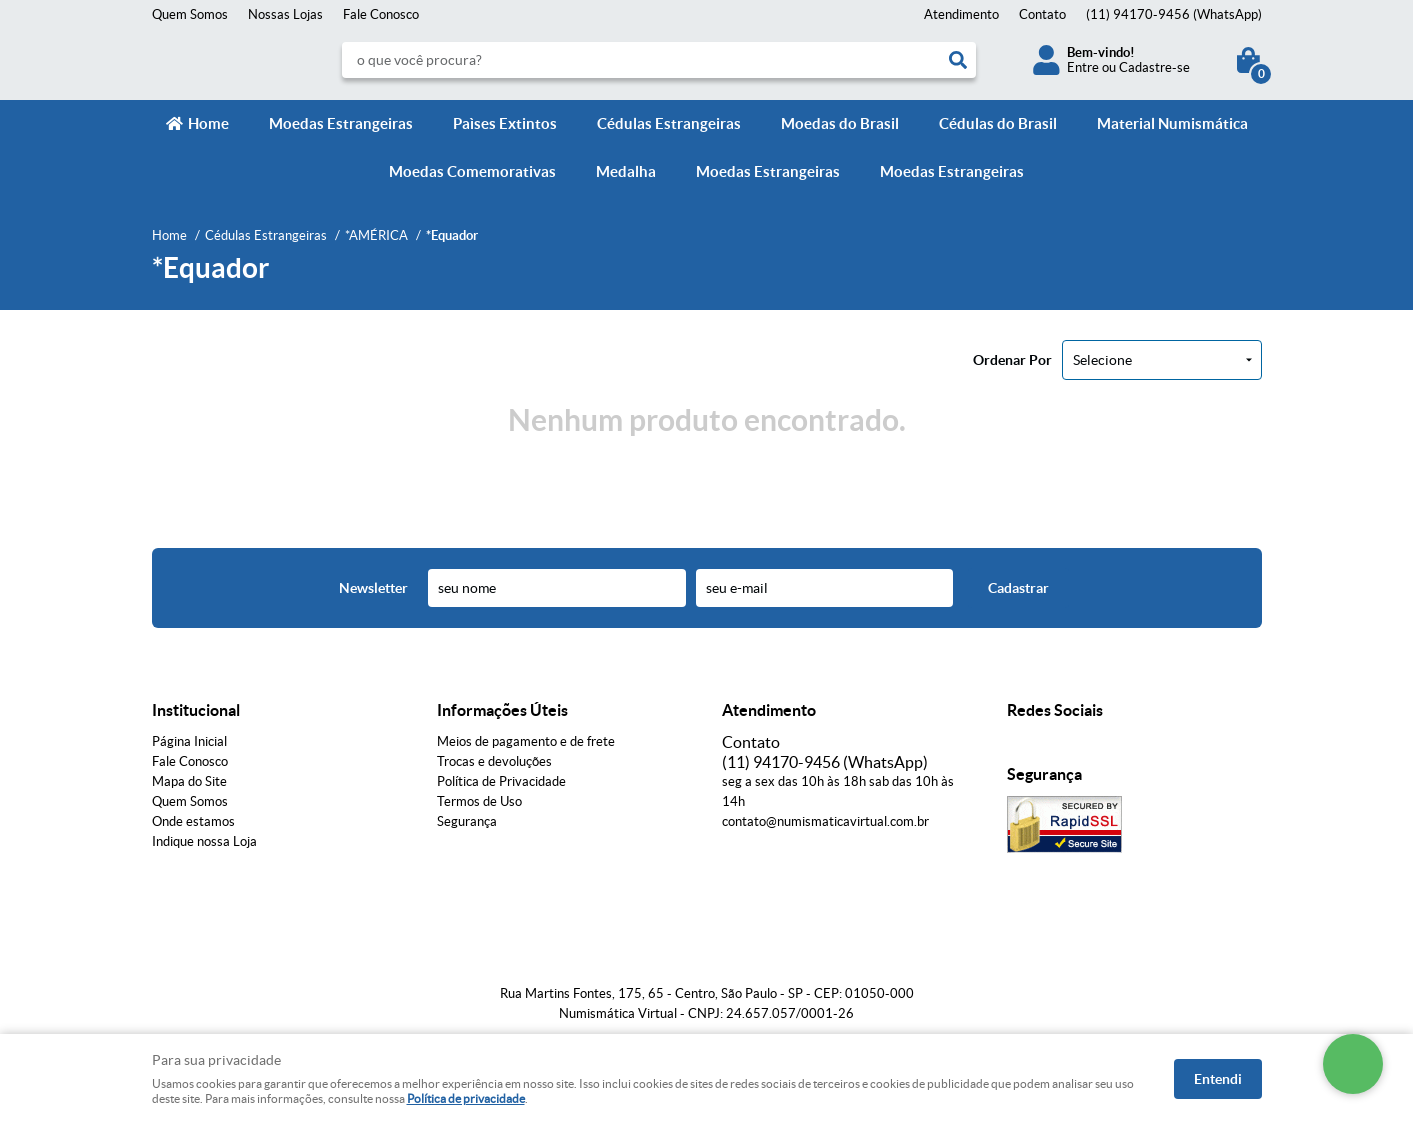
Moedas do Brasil (840, 123)
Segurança (467, 821)
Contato (1042, 14)
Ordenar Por (1012, 360)
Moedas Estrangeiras (341, 123)
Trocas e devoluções (494, 761)
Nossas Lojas (285, 14)
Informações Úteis (502, 710)
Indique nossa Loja (204, 841)
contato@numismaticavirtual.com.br (825, 821)
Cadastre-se (1154, 67)
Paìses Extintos (505, 123)
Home (208, 123)
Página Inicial (189, 741)
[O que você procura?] (958, 60)
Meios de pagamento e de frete (526, 741)
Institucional (196, 710)
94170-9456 (1174, 14)
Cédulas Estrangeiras (669, 123)
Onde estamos (193, 821)
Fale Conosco (381, 14)
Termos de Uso (479, 801)
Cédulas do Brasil (998, 123)
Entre (1083, 67)
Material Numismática (1172, 123)
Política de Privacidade (501, 781)
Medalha (626, 171)
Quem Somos (190, 14)
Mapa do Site (189, 781)
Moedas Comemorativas (472, 171)
